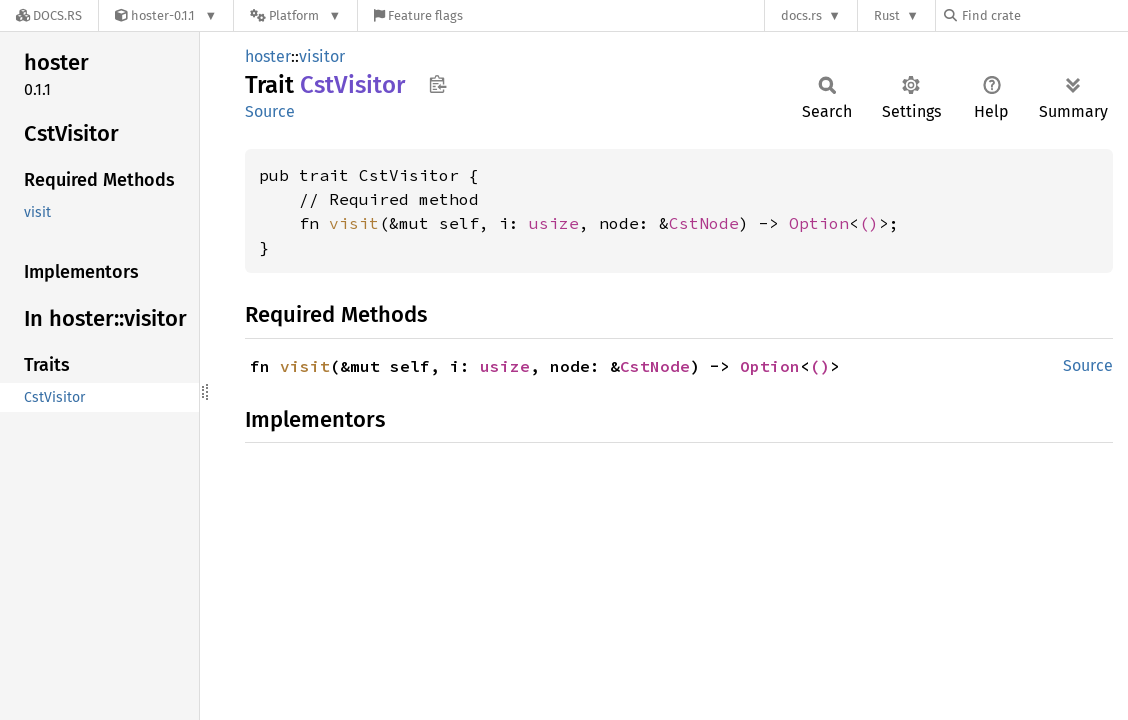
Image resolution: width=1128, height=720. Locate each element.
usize (554, 223)
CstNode (704, 223)
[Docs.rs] (49, 15)
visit (354, 223)
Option (819, 223)
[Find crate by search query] (1044, 15)
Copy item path (437, 84)
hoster (268, 56)
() (869, 223)
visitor (322, 56)
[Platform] (295, 15)
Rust (887, 15)
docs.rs (801, 15)
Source (270, 111)
